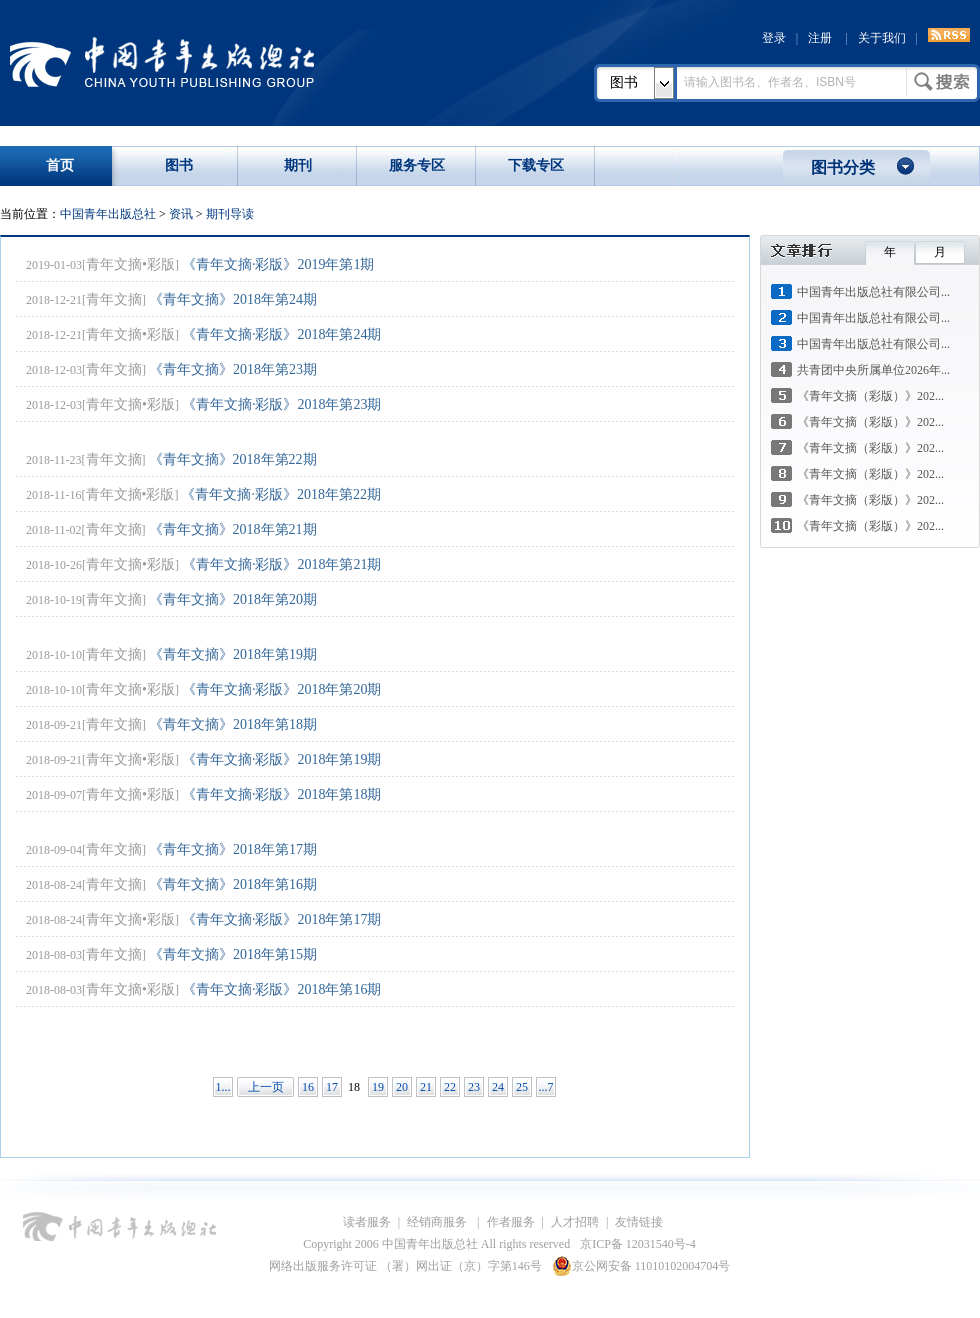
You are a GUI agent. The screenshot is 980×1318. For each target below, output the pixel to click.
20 (402, 1087)
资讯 (181, 214)
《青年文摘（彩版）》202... (870, 396)
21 (426, 1087)
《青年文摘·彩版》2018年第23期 (282, 404)
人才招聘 (575, 1222)
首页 (60, 165)
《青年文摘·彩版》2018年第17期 (282, 919)
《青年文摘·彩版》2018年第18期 (282, 794)
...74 (546, 1088)
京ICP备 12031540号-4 (638, 1244)
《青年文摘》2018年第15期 (233, 954)
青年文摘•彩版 (130, 264)
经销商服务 (438, 1222)
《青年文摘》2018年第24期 (233, 299)
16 (308, 1087)
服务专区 (417, 165)
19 (378, 1087)
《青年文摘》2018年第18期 (233, 724)
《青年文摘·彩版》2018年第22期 (281, 494)
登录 (774, 38)
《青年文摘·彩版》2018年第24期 (282, 334)
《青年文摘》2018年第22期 (233, 459)
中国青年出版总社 (162, 62)
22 (450, 1087)
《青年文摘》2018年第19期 (233, 654)
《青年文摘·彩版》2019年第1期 (278, 264)
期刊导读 (230, 214)
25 (522, 1087)
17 (332, 1087)
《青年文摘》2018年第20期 (233, 599)
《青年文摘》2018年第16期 (233, 884)
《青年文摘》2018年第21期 (233, 529)
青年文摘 (114, 299)
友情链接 (639, 1222)
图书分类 (843, 167)
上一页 (266, 1087)
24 (498, 1087)
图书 (624, 82)
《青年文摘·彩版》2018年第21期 (282, 564)
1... (223, 1087)
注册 (820, 38)
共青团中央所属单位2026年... (873, 370)
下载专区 (536, 165)
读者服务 (367, 1222)
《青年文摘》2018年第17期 (233, 849)
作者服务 (511, 1222)
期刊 (298, 165)
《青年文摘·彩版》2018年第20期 (282, 689)
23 (474, 1087)
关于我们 (882, 38)
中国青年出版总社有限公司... (873, 292)
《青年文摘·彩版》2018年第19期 (282, 759)
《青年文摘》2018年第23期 (233, 369)
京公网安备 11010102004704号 (641, 1266)
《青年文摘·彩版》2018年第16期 (282, 989)
